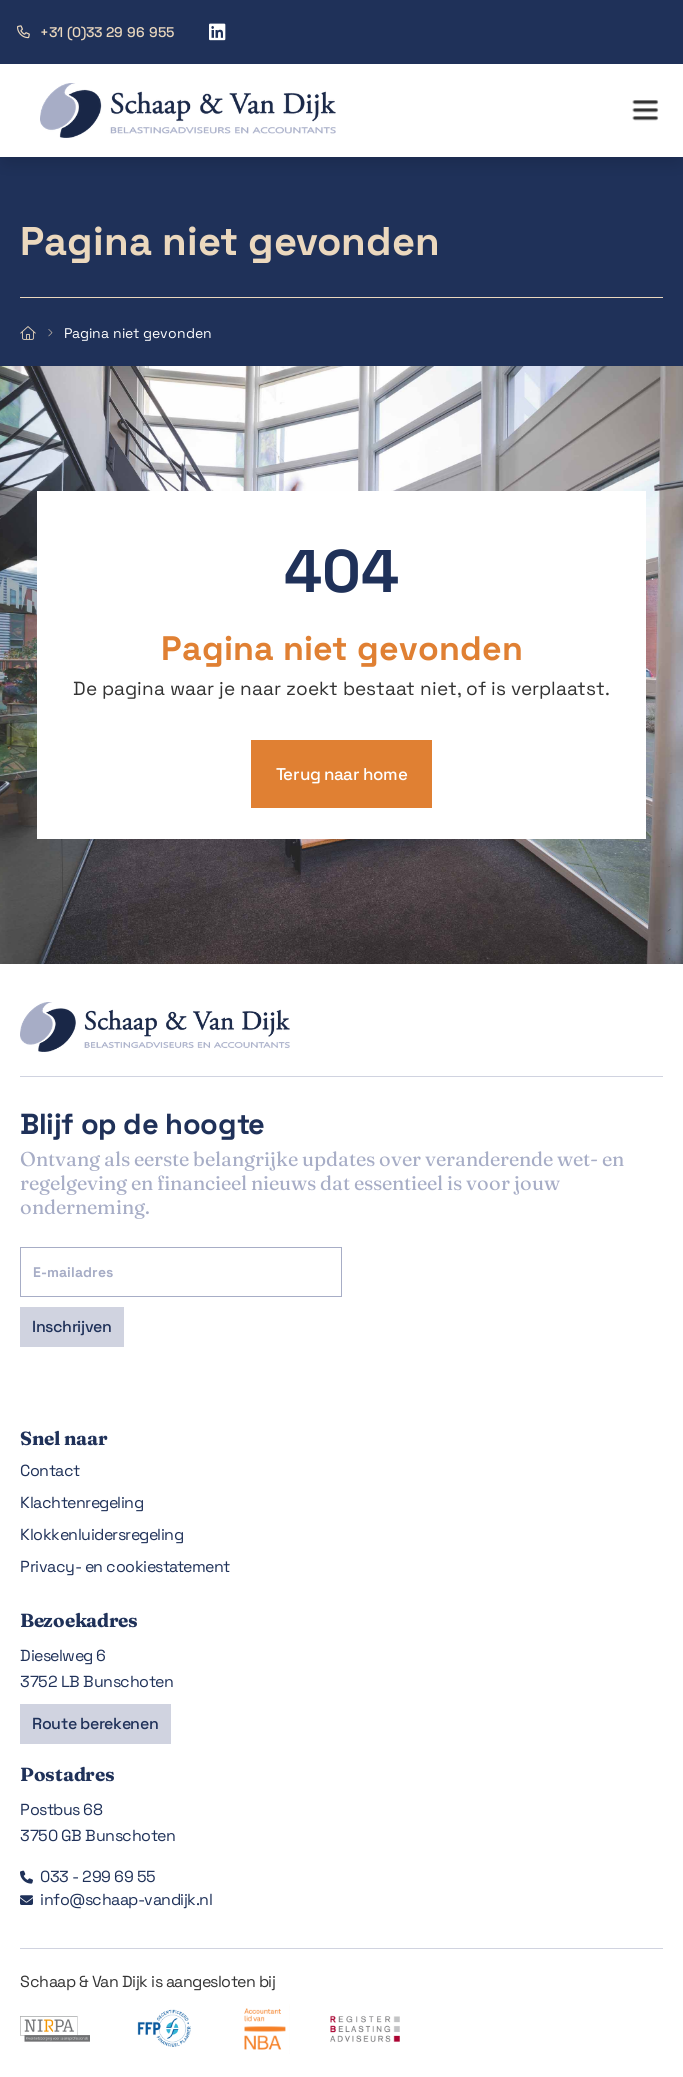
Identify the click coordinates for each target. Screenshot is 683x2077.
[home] (168, 110)
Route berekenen (95, 1723)
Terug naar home (342, 774)
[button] (645, 111)
